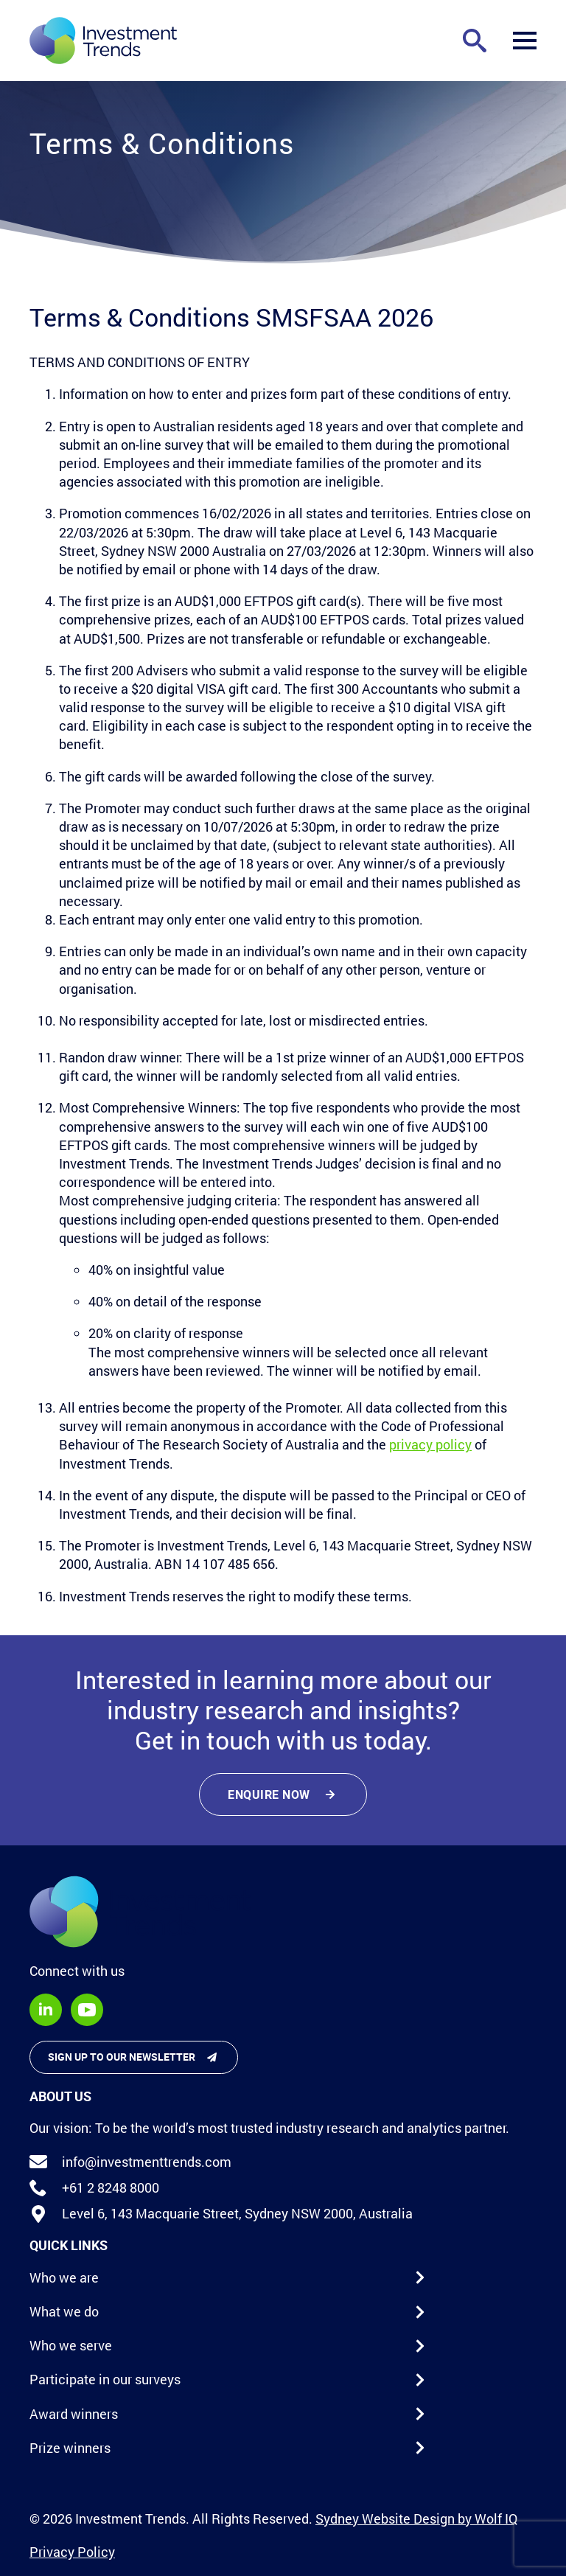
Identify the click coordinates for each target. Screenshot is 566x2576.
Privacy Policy (72, 2552)
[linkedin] (45, 2010)
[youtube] (87, 2010)
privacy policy (430, 1444)
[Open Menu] (525, 40)
